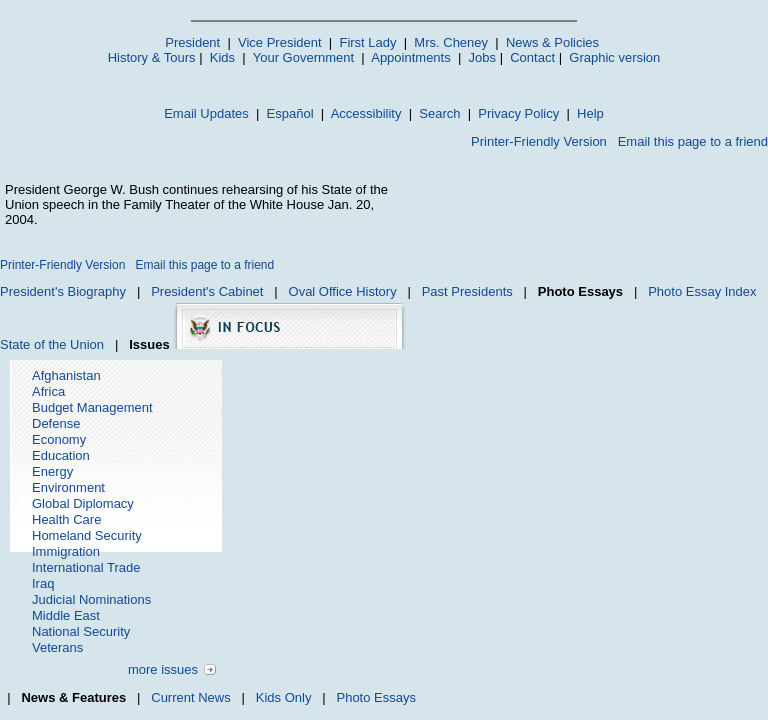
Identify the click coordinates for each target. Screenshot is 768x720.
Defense (56, 423)
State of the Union (52, 344)
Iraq (43, 583)
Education (61, 455)
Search (439, 113)
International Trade (86, 567)
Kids (222, 57)
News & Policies (552, 42)
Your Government (303, 57)
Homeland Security (87, 535)
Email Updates (206, 113)
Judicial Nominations (91, 599)
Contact (532, 57)
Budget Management (92, 407)
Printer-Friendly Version (539, 141)
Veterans (57, 647)
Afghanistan (66, 375)
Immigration (66, 551)
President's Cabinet (207, 291)
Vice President (280, 42)
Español (290, 113)
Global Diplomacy (83, 503)
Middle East (66, 615)
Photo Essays (376, 697)
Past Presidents (467, 291)
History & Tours (152, 57)
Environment (68, 487)
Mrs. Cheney (451, 42)
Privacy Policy (518, 113)
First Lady (367, 42)
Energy (52, 471)
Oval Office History (343, 291)
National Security (81, 631)
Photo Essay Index (702, 291)
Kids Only (284, 697)
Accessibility (366, 113)
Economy (59, 439)
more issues (163, 669)
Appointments (411, 57)
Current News (190, 697)
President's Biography (63, 291)
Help (590, 113)
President (192, 42)
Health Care (66, 519)
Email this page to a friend (693, 141)
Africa (48, 391)
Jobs (482, 57)
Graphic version (614, 57)
